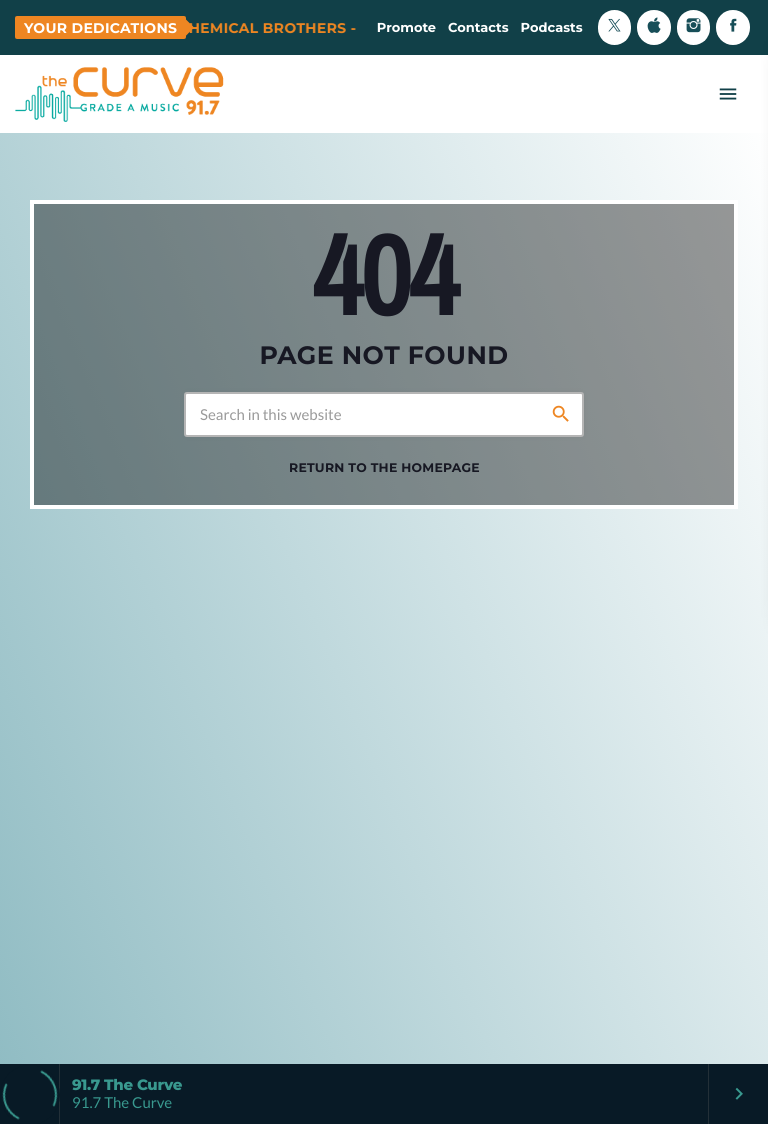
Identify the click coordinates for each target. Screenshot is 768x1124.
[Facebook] (733, 27)
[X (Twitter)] (615, 27)
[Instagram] (694, 27)
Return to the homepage (384, 468)
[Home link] (120, 94)
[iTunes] (654, 27)
